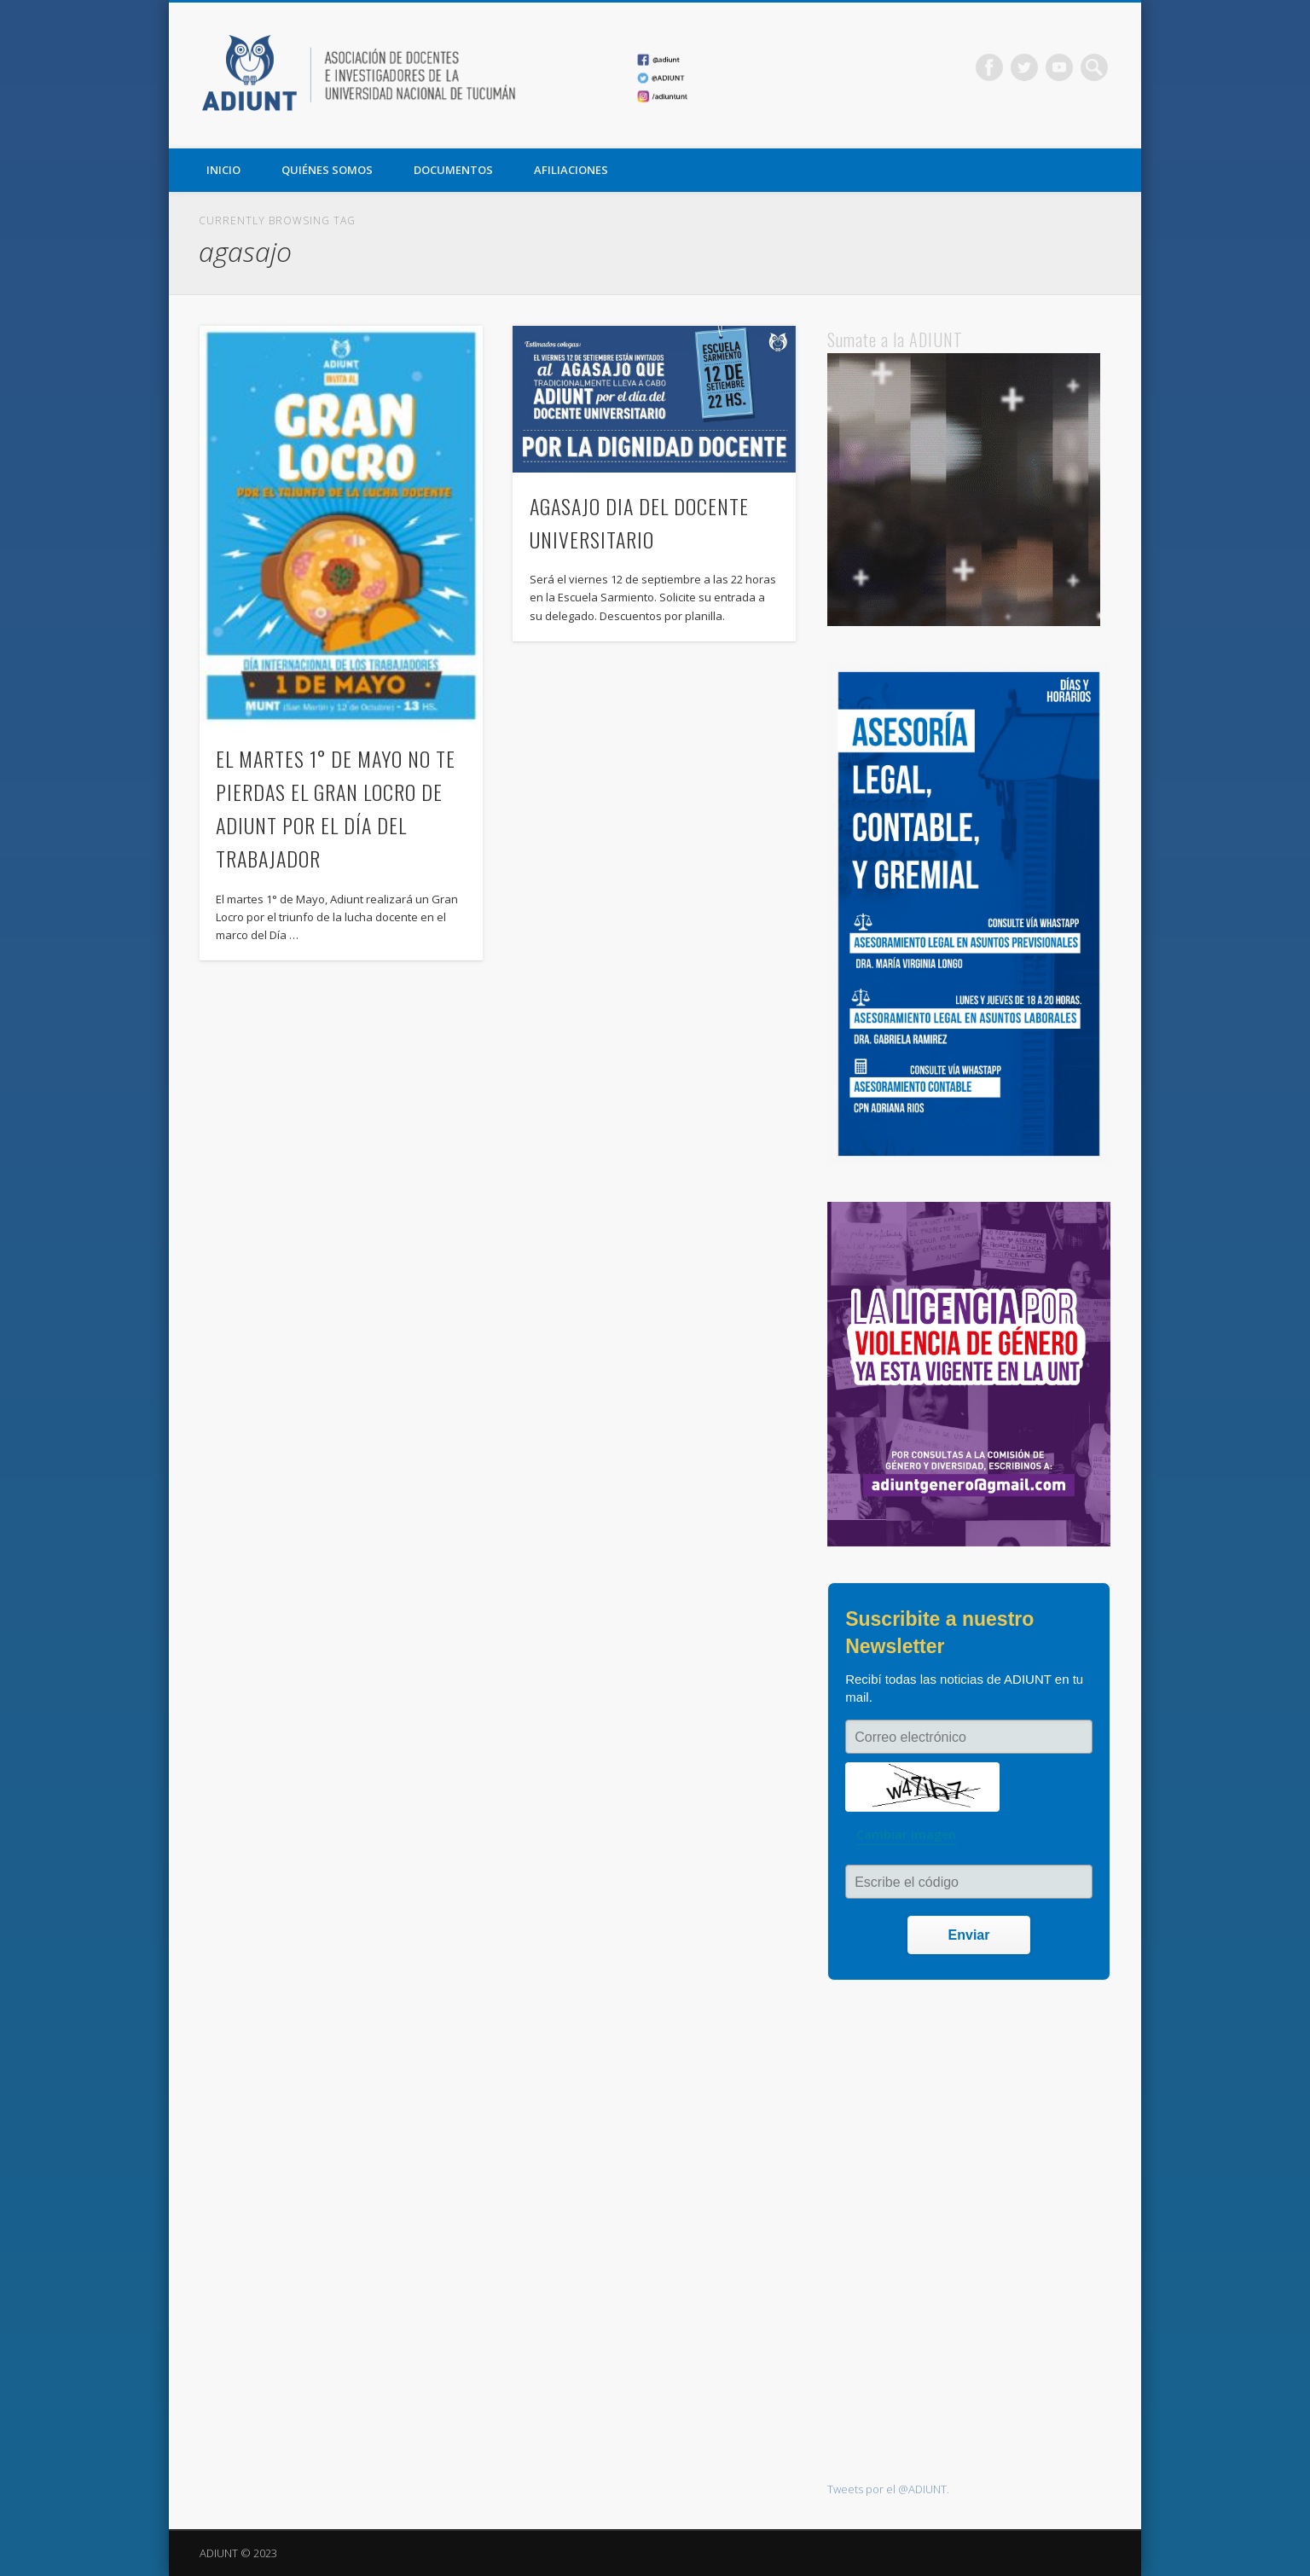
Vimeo (1059, 67)
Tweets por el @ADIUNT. (888, 2489)
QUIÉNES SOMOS (327, 169)
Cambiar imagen (906, 1834)
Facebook (989, 67)
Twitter (1024, 67)
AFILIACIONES (571, 169)
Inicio (223, 169)
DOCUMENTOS (453, 169)
